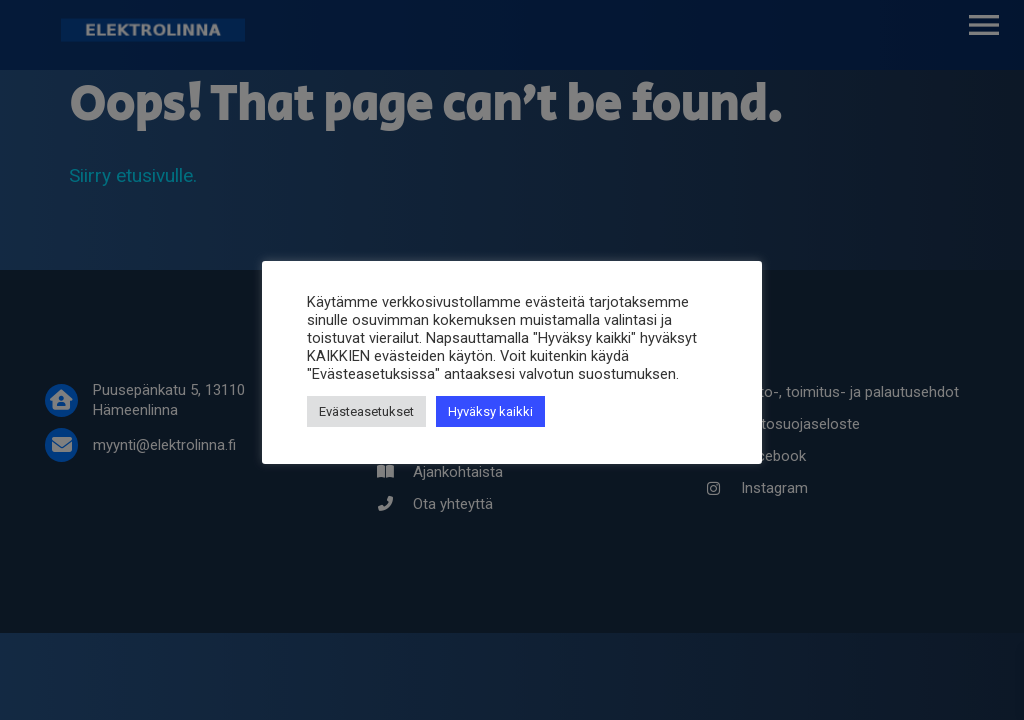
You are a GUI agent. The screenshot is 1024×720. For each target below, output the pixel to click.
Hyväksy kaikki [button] (490, 411)
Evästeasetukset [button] (366, 411)
